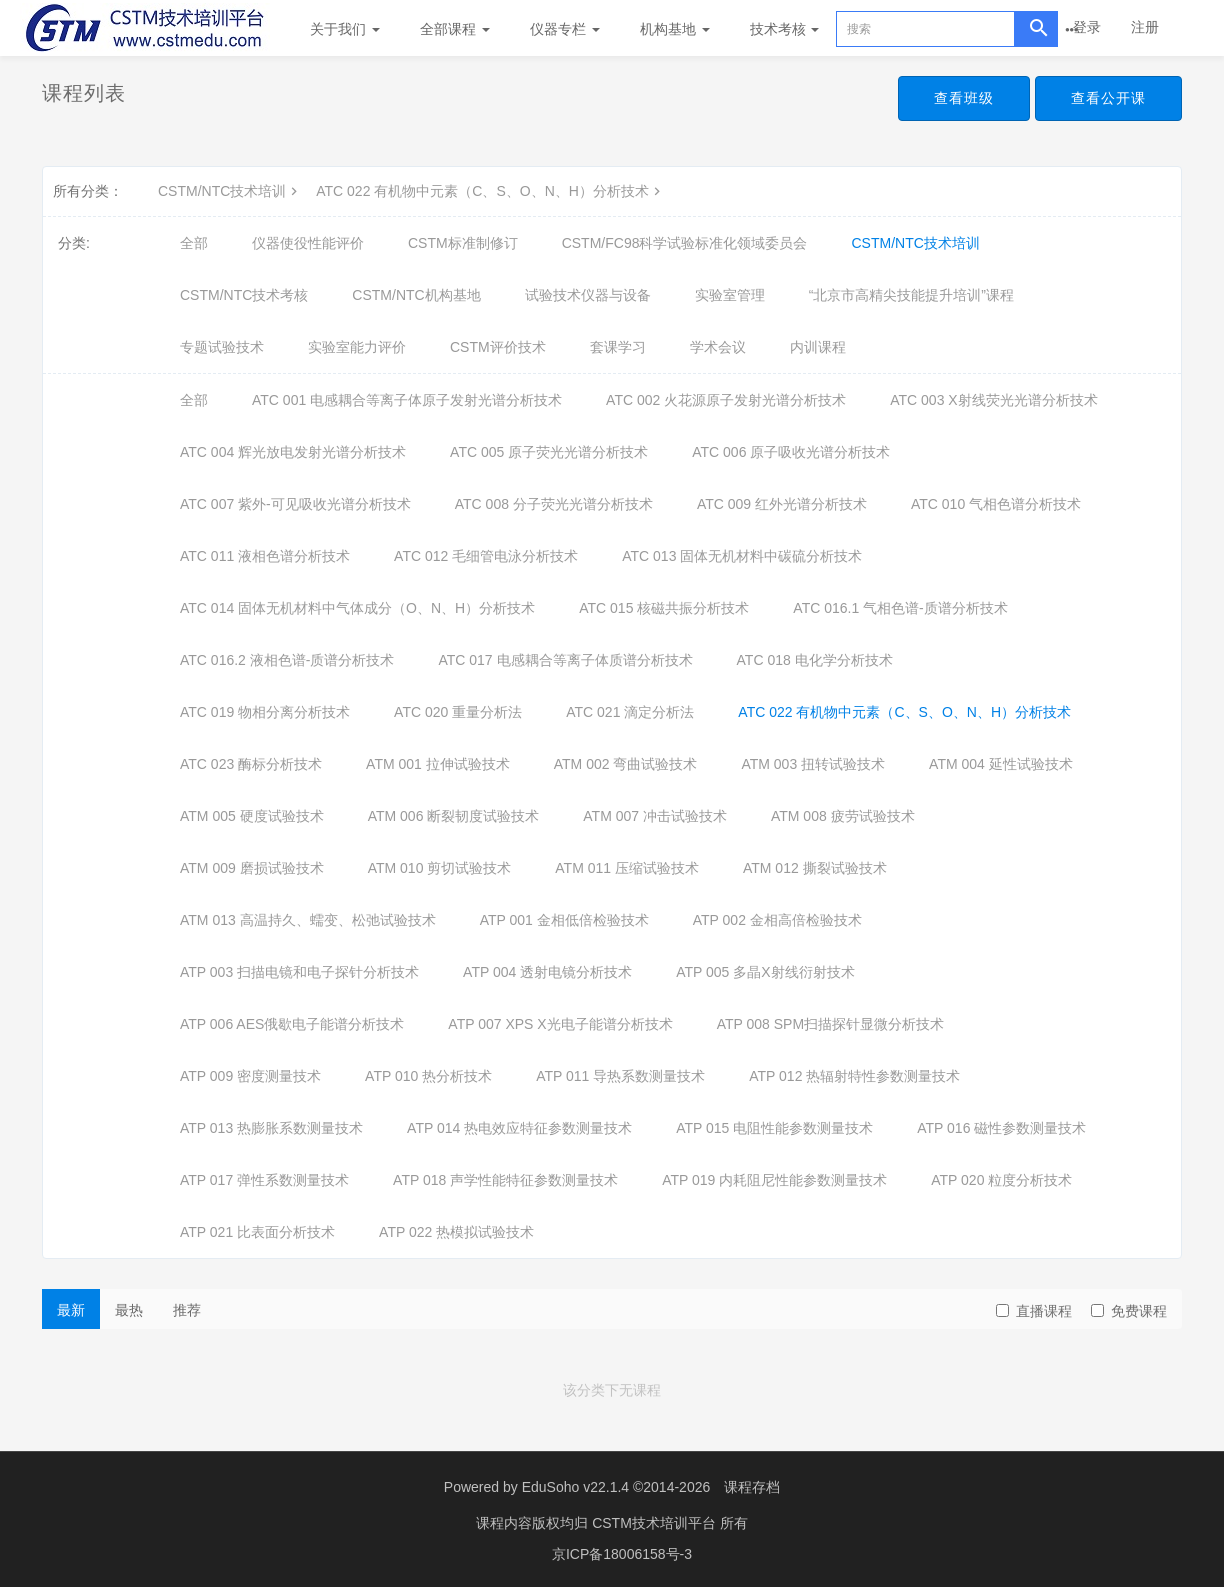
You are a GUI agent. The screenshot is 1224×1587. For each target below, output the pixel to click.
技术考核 (785, 29)
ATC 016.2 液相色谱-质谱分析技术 (287, 660)
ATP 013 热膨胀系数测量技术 (271, 1128)
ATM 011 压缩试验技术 (627, 868)
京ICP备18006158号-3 (622, 1552)
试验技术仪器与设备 (588, 295)
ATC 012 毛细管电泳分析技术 (486, 556)
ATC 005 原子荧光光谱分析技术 (549, 452)
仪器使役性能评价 (308, 243)
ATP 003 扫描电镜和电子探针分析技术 (299, 972)
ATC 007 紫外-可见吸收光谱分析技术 (295, 504)
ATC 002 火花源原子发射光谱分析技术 (726, 400)
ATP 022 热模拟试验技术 (456, 1232)
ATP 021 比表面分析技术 (257, 1232)
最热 (129, 1310)
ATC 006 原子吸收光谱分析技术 (791, 452)
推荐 (187, 1310)
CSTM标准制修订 (463, 243)
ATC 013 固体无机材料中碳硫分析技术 (742, 556)
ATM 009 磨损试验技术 (252, 868)
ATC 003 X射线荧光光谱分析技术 (993, 400)
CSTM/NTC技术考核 (244, 295)
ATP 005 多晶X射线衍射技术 (765, 972)
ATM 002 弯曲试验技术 (626, 764)
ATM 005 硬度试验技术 (252, 816)
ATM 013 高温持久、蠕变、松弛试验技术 (308, 920)
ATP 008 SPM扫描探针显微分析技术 (830, 1024)
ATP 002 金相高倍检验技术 (777, 920)
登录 (1087, 27)
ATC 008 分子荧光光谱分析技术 (554, 504)
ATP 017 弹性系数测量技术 (264, 1180)
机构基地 (675, 29)
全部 (194, 243)
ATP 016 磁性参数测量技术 (1001, 1128)
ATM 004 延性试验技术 (1001, 764)
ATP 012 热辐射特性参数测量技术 (854, 1076)
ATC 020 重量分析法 (458, 712)
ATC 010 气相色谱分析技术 (996, 504)
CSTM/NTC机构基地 (416, 295)
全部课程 (455, 29)
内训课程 (818, 347)
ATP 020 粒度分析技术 (1001, 1180)
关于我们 (345, 29)
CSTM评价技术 (498, 347)
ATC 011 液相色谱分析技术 (265, 556)
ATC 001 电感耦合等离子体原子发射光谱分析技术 (407, 400)
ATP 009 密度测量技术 (250, 1076)
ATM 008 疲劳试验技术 (843, 816)
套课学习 (618, 347)
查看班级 (964, 98)
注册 (1145, 27)
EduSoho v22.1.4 (575, 1487)
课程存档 (752, 1487)
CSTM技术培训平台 (656, 1522)
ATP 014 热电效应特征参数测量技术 (519, 1128)
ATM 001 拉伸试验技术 (438, 764)
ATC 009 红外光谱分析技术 (782, 504)
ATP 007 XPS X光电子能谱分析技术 (560, 1024)
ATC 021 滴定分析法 (630, 712)
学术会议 (718, 347)
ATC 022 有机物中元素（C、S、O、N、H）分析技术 (490, 191)
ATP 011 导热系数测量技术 (620, 1076)
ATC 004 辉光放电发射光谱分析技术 (293, 452)
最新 (71, 1310)
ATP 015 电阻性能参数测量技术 (774, 1128)
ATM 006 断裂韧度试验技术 (454, 816)
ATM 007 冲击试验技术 (655, 816)
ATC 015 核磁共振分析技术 (664, 608)
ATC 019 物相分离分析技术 (265, 712)
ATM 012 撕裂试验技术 (815, 868)
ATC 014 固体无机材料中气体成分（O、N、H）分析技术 (357, 608)
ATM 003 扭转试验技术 (813, 764)
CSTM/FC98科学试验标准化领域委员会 (685, 243)
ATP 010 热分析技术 (428, 1076)
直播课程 (1034, 1311)
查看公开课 (1108, 98)
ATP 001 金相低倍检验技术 (564, 920)
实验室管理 (730, 295)
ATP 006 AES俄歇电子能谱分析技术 (292, 1024)
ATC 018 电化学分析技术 (815, 660)
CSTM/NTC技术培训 (230, 191)
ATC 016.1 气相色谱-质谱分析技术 (900, 608)
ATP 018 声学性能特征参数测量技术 (505, 1180)
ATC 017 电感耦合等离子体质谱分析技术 (565, 660)
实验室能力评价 (357, 347)
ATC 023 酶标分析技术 (251, 764)
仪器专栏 (565, 29)
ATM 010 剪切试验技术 (440, 868)
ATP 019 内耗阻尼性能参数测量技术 (774, 1180)
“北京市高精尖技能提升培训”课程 (911, 295)
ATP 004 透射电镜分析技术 (547, 972)
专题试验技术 (222, 347)
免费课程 (1129, 1311)
